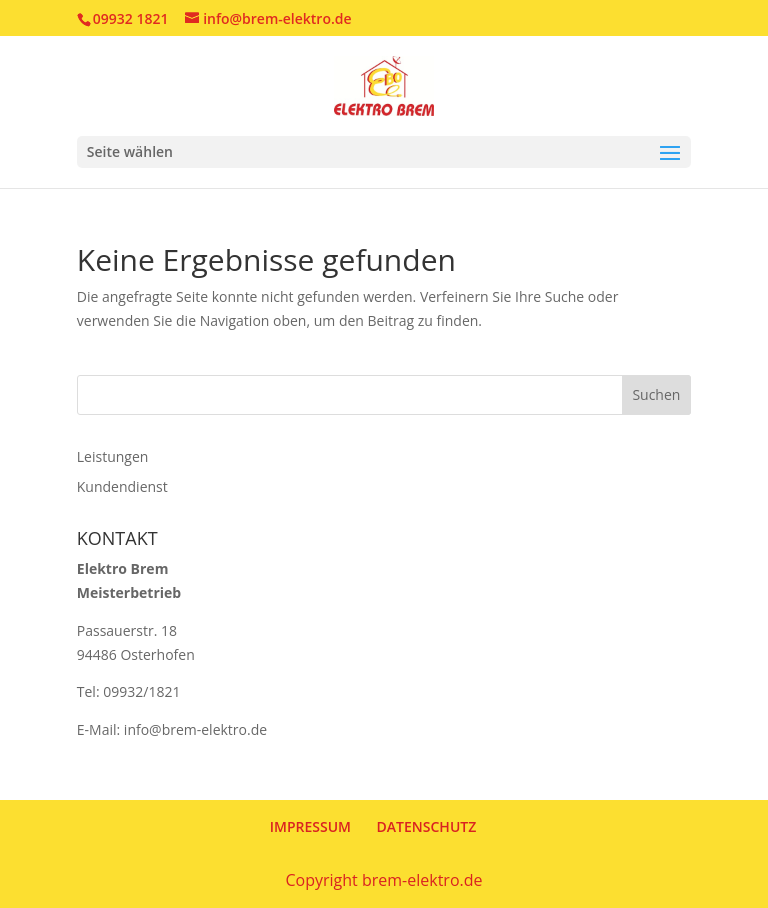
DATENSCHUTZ (427, 826)
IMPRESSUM (310, 826)
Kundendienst (122, 486)
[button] (44, 864)
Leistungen (113, 456)
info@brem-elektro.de (195, 729)
